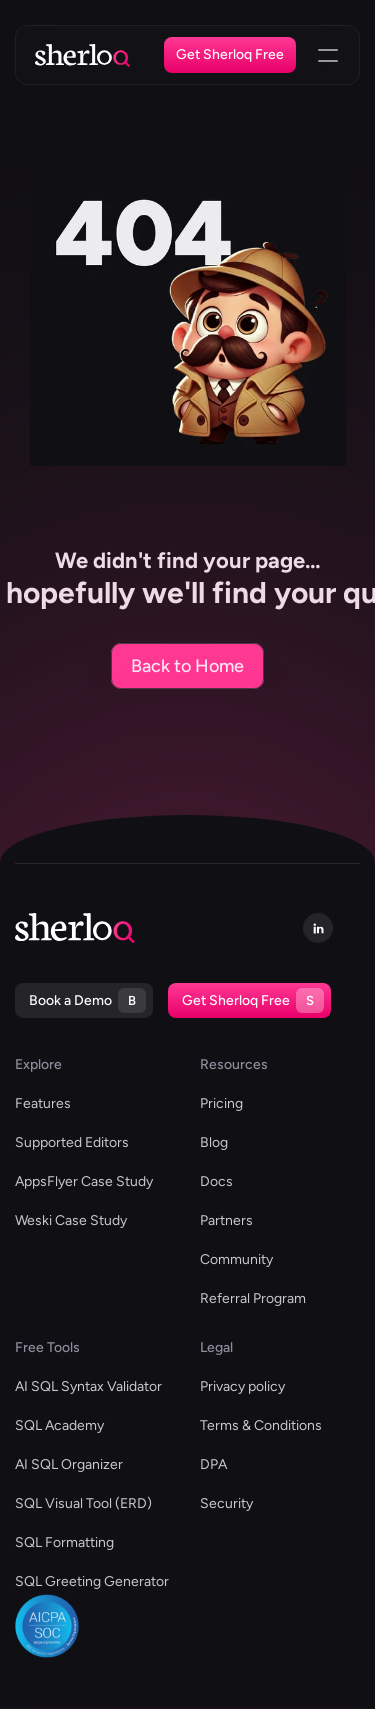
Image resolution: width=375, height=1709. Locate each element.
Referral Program (253, 1298)
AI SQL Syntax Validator (88, 1386)
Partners (226, 1220)
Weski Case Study (71, 1220)
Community (236, 1259)
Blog (214, 1142)
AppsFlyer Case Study (84, 1181)
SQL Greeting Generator (92, 1581)
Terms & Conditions (261, 1425)
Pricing (221, 1103)
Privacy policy (242, 1386)
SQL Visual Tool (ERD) (83, 1503)
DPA (213, 1464)
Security (226, 1503)
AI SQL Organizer (69, 1464)
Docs (216, 1181)
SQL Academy (59, 1425)
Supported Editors (72, 1142)
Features (43, 1103)
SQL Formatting (64, 1542)
